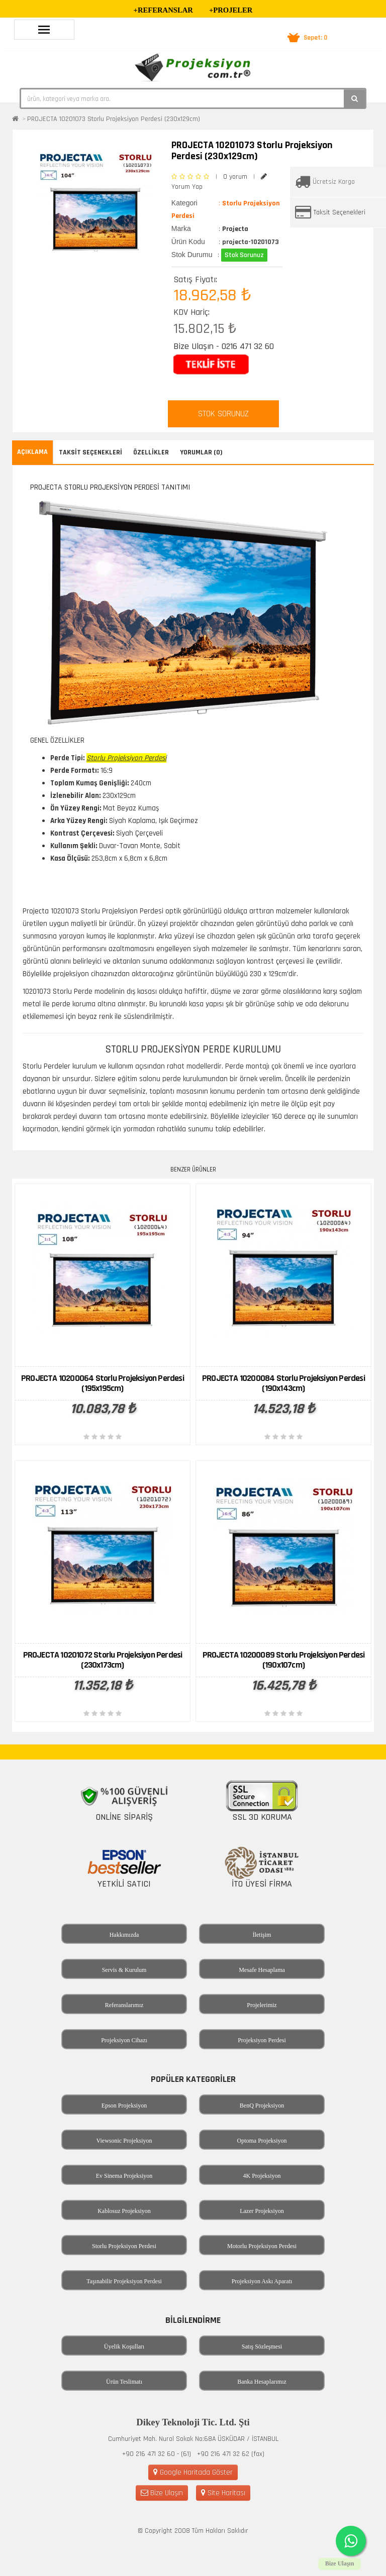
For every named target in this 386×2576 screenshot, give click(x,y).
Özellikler (151, 452)
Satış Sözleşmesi (262, 2346)
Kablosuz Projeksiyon (124, 2210)
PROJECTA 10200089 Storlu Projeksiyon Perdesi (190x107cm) (284, 1660)
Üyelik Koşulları (124, 2346)
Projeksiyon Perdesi (262, 2040)
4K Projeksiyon (262, 2175)
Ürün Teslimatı (124, 2381)
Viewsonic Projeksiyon (124, 2140)
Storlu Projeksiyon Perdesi (124, 2246)
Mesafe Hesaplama (262, 1969)
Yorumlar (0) (201, 452)
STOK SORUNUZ (223, 413)
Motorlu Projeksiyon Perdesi (262, 2246)
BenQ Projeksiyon (262, 2105)
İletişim (262, 1934)
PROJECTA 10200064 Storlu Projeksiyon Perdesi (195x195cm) (102, 1383)
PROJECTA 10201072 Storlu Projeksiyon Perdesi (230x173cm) (102, 1660)
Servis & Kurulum (124, 1969)
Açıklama (32, 451)
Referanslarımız (124, 2005)
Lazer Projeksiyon (262, 2210)
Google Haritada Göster (193, 2472)
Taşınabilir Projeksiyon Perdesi (124, 2281)
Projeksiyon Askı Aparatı (262, 2281)
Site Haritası (223, 2493)
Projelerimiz (261, 2005)
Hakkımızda (124, 1934)
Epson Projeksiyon (124, 2105)
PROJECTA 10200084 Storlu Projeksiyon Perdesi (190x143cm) (283, 1383)
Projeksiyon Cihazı (124, 2040)
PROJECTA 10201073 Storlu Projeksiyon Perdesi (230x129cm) (113, 119)
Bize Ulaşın (162, 2493)
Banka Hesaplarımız (261, 2381)
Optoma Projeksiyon (262, 2140)
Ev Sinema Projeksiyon (124, 2175)
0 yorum (235, 176)
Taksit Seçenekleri (339, 212)
